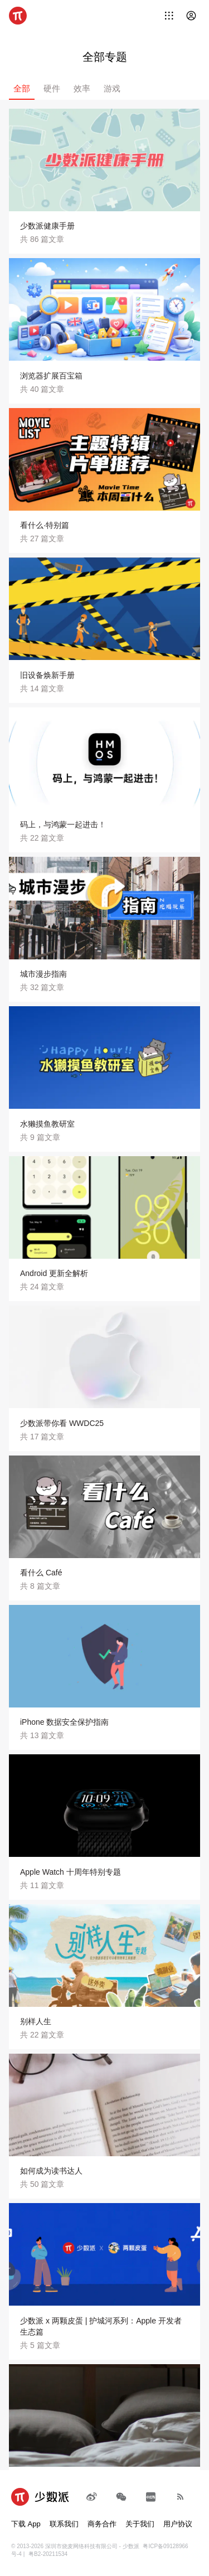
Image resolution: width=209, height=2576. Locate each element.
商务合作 (102, 2524)
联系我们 (64, 2524)
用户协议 (177, 2524)
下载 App (26, 2524)
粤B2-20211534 (47, 2554)
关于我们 (139, 2524)
